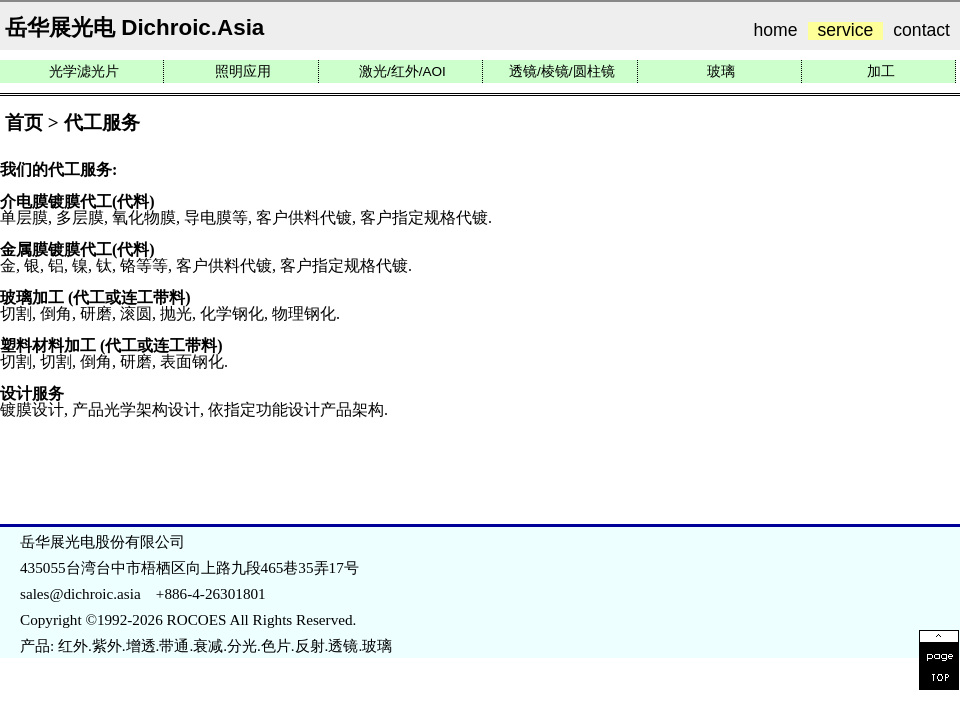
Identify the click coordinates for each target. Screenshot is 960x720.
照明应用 (243, 71)
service (846, 31)
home (776, 31)
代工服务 (102, 122)
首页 (24, 122)
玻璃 (721, 71)
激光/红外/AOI (402, 71)
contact (921, 31)
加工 (881, 71)
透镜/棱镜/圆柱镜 (562, 71)
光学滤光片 (84, 71)
